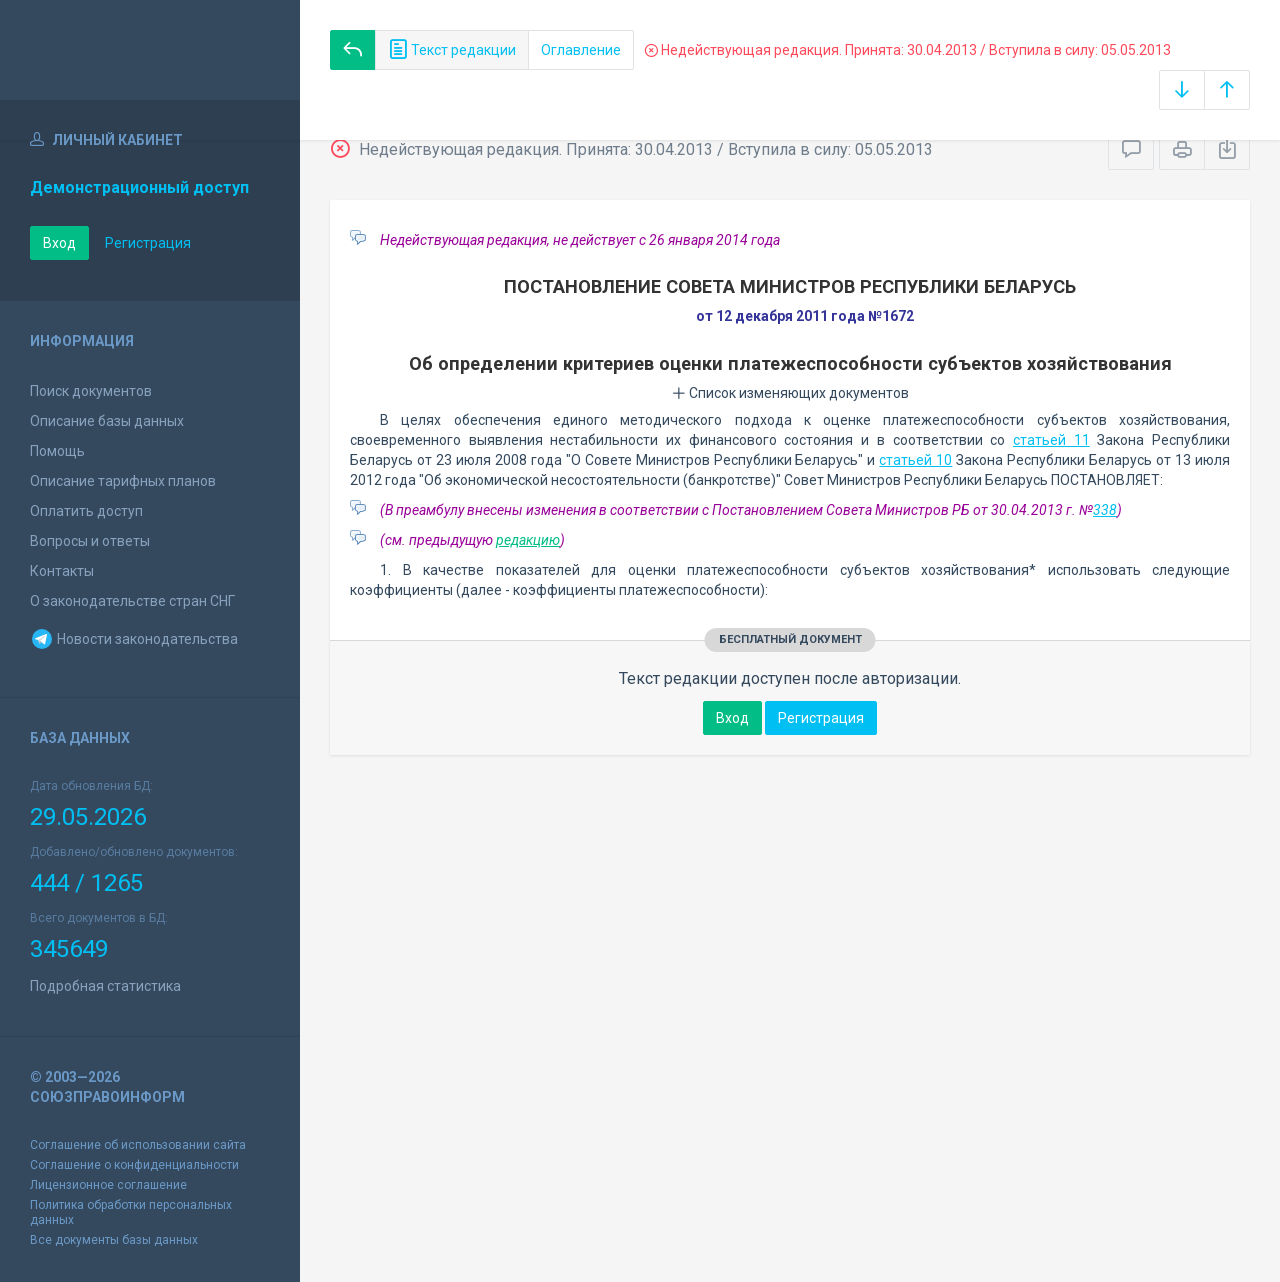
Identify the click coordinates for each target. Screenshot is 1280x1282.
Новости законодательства (134, 639)
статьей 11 (1051, 440)
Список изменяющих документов (790, 393)
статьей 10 (915, 460)
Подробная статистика (105, 986)
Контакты (62, 571)
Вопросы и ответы (90, 541)
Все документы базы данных (114, 1240)
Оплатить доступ (86, 511)
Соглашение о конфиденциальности (134, 1165)
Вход (59, 243)
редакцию (528, 540)
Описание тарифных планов (123, 481)
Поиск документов (91, 391)
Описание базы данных (107, 421)
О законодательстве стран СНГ (132, 601)
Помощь (57, 451)
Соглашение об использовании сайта (138, 1145)
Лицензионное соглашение (108, 1185)
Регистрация (148, 243)
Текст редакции (452, 50)
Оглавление (581, 50)
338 (1105, 510)
